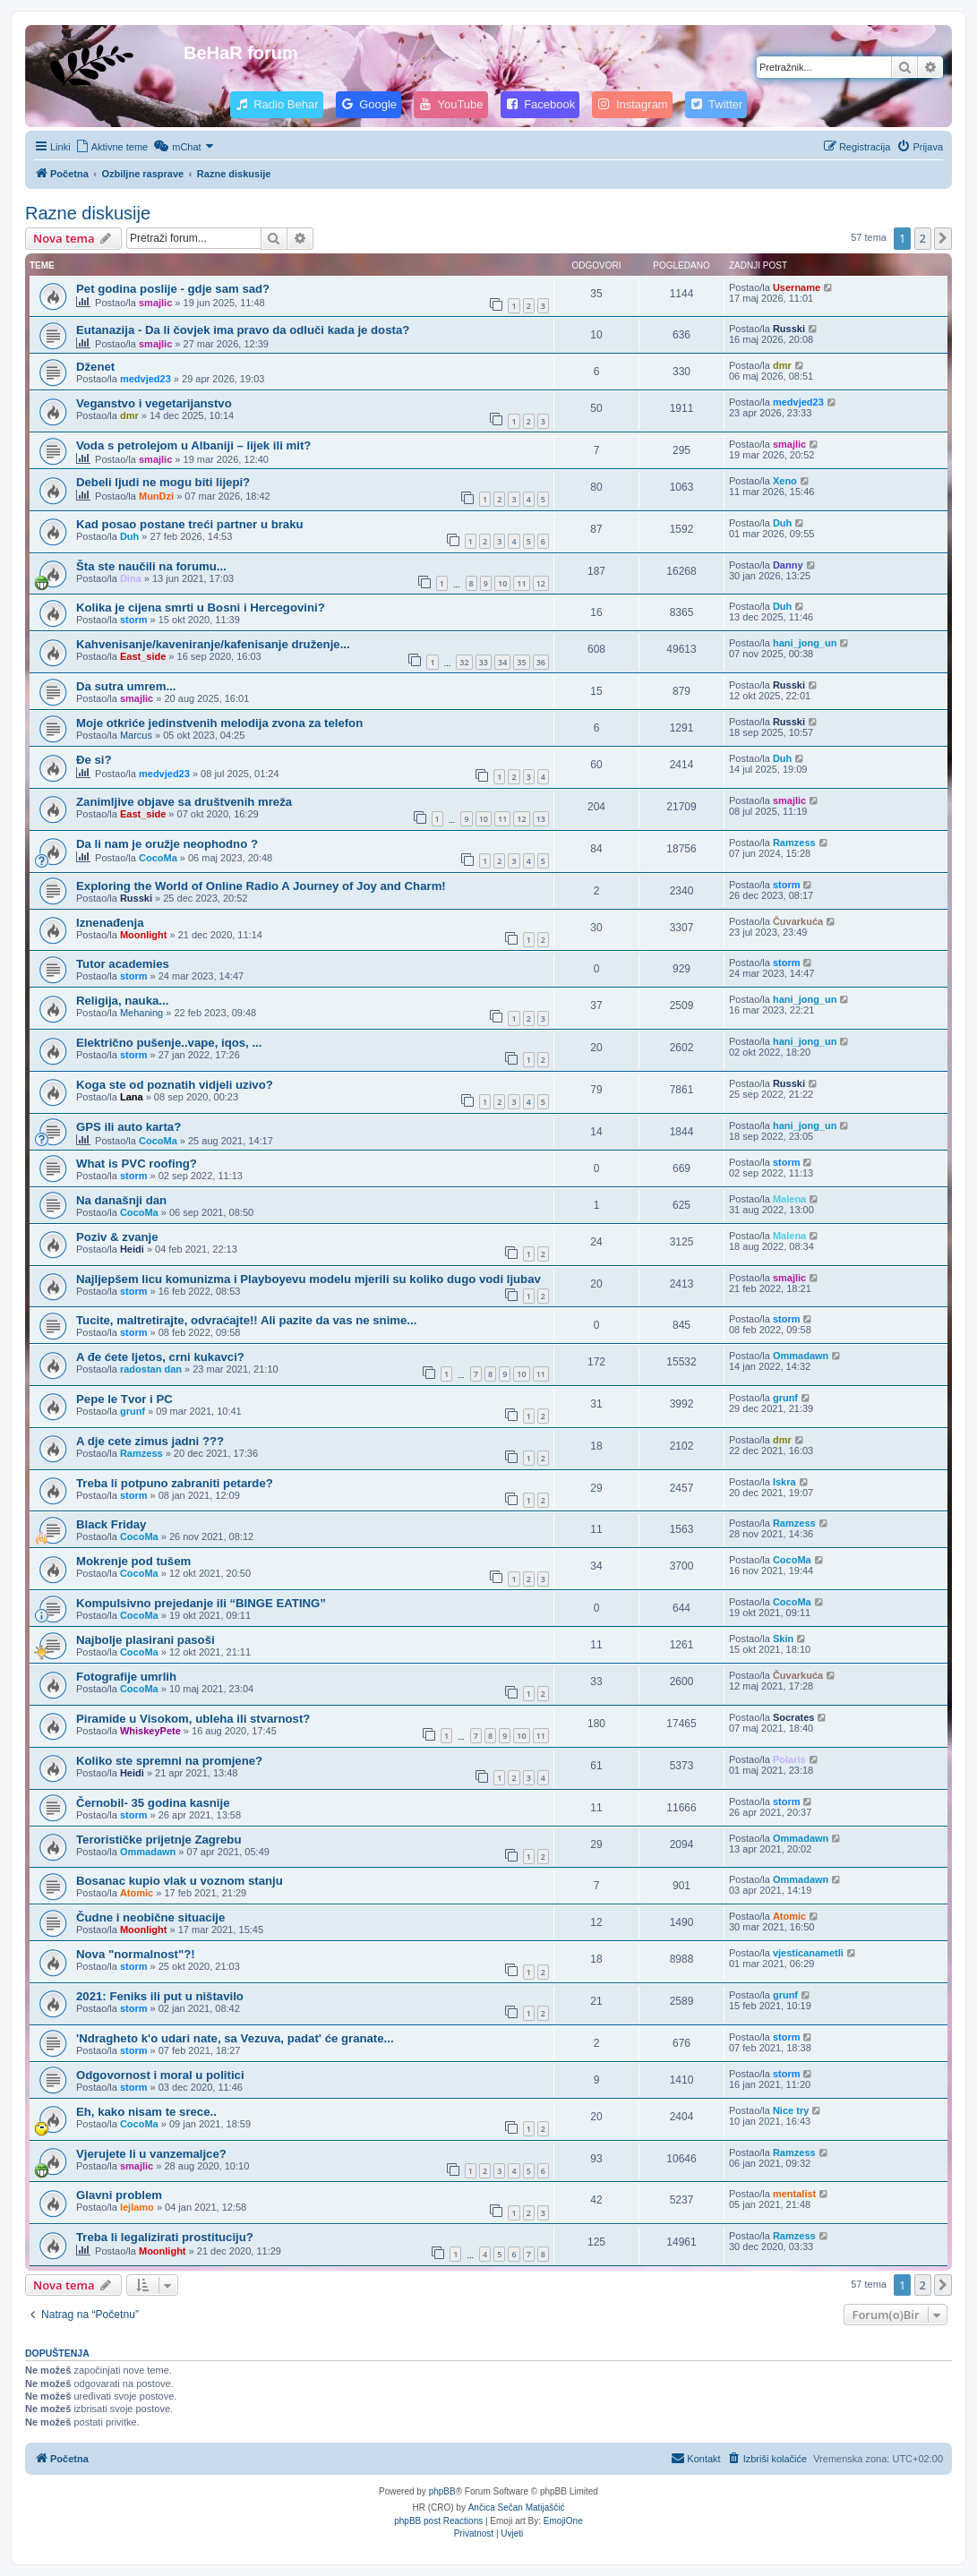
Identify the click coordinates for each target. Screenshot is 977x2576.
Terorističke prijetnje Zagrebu (158, 1839)
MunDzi (156, 496)
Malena (789, 1199)
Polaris (789, 1759)
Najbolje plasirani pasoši (145, 1640)
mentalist (794, 2193)
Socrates (793, 1717)
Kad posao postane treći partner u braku (190, 524)
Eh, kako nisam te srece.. (146, 2111)
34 (502, 662)
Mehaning (141, 1012)
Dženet (95, 366)
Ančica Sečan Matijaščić (516, 2507)
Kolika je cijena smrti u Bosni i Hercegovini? (200, 607)
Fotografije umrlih (126, 1676)
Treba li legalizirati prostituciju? (164, 2237)
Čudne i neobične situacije (150, 1917)
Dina (130, 578)
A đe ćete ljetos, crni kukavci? (160, 1357)
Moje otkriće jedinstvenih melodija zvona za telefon (219, 723)
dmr (782, 365)
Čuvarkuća (798, 921)
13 (540, 819)
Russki (789, 328)
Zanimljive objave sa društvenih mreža (184, 802)
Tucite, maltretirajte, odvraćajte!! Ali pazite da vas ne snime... (246, 1320)
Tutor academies (122, 964)
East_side (143, 656)
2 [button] (923, 238)
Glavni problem (119, 2195)
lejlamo (137, 2207)
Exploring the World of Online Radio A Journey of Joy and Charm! (261, 886)
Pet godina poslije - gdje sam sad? (173, 288)
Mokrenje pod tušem (133, 1561)
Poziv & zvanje (117, 1237)
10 (502, 583)
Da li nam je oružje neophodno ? (167, 844)
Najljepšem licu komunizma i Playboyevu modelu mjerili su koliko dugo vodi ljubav (308, 1279)
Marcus (136, 735)
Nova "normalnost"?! (135, 1954)
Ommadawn (800, 1355)
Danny (788, 565)
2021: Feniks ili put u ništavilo (160, 1996)
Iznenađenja (109, 922)
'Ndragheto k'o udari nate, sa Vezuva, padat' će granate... (235, 2038)
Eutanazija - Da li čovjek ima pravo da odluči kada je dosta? (242, 330)
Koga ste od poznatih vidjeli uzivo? (174, 1084)
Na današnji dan (121, 1200)
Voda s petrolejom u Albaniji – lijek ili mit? (193, 445)
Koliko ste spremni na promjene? (169, 1760)
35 (521, 662)
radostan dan (151, 1369)
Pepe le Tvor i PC (124, 1399)
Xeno (785, 480)
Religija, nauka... (122, 1000)
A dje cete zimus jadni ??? (150, 1441)
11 (521, 583)
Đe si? (94, 759)
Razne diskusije (87, 213)
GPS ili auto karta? (128, 1127)
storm (134, 619)
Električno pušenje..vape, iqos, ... (168, 1042)
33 (483, 662)
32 (463, 662)
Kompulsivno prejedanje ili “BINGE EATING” (201, 1603)
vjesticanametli (808, 1952)
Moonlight (143, 934)
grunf (132, 1411)
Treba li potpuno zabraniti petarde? (174, 1483)
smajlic (155, 302)
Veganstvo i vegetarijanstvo (154, 403)
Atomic (136, 1892)
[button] (943, 238)
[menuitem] (112, 147)
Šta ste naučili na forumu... (151, 566)
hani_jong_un (805, 643)
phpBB (442, 2491)
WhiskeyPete (150, 1730)
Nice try (791, 2110)
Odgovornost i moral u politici (160, 2075)
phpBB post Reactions (438, 2521)
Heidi (132, 1249)
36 (540, 662)
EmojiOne (563, 2521)
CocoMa (158, 857)
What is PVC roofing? (136, 1163)
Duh (129, 536)
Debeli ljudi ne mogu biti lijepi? (163, 482)
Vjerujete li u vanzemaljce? (151, 2154)
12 (540, 583)
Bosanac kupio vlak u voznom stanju (179, 1880)
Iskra (784, 1481)
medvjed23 (145, 378)
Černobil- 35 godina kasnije (152, 1803)
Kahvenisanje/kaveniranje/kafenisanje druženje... (213, 644)
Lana (131, 1096)
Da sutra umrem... (126, 686)
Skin (783, 1638)
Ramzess (794, 842)
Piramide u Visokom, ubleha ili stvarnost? (193, 1718)
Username (796, 287)
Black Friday (111, 1524)
